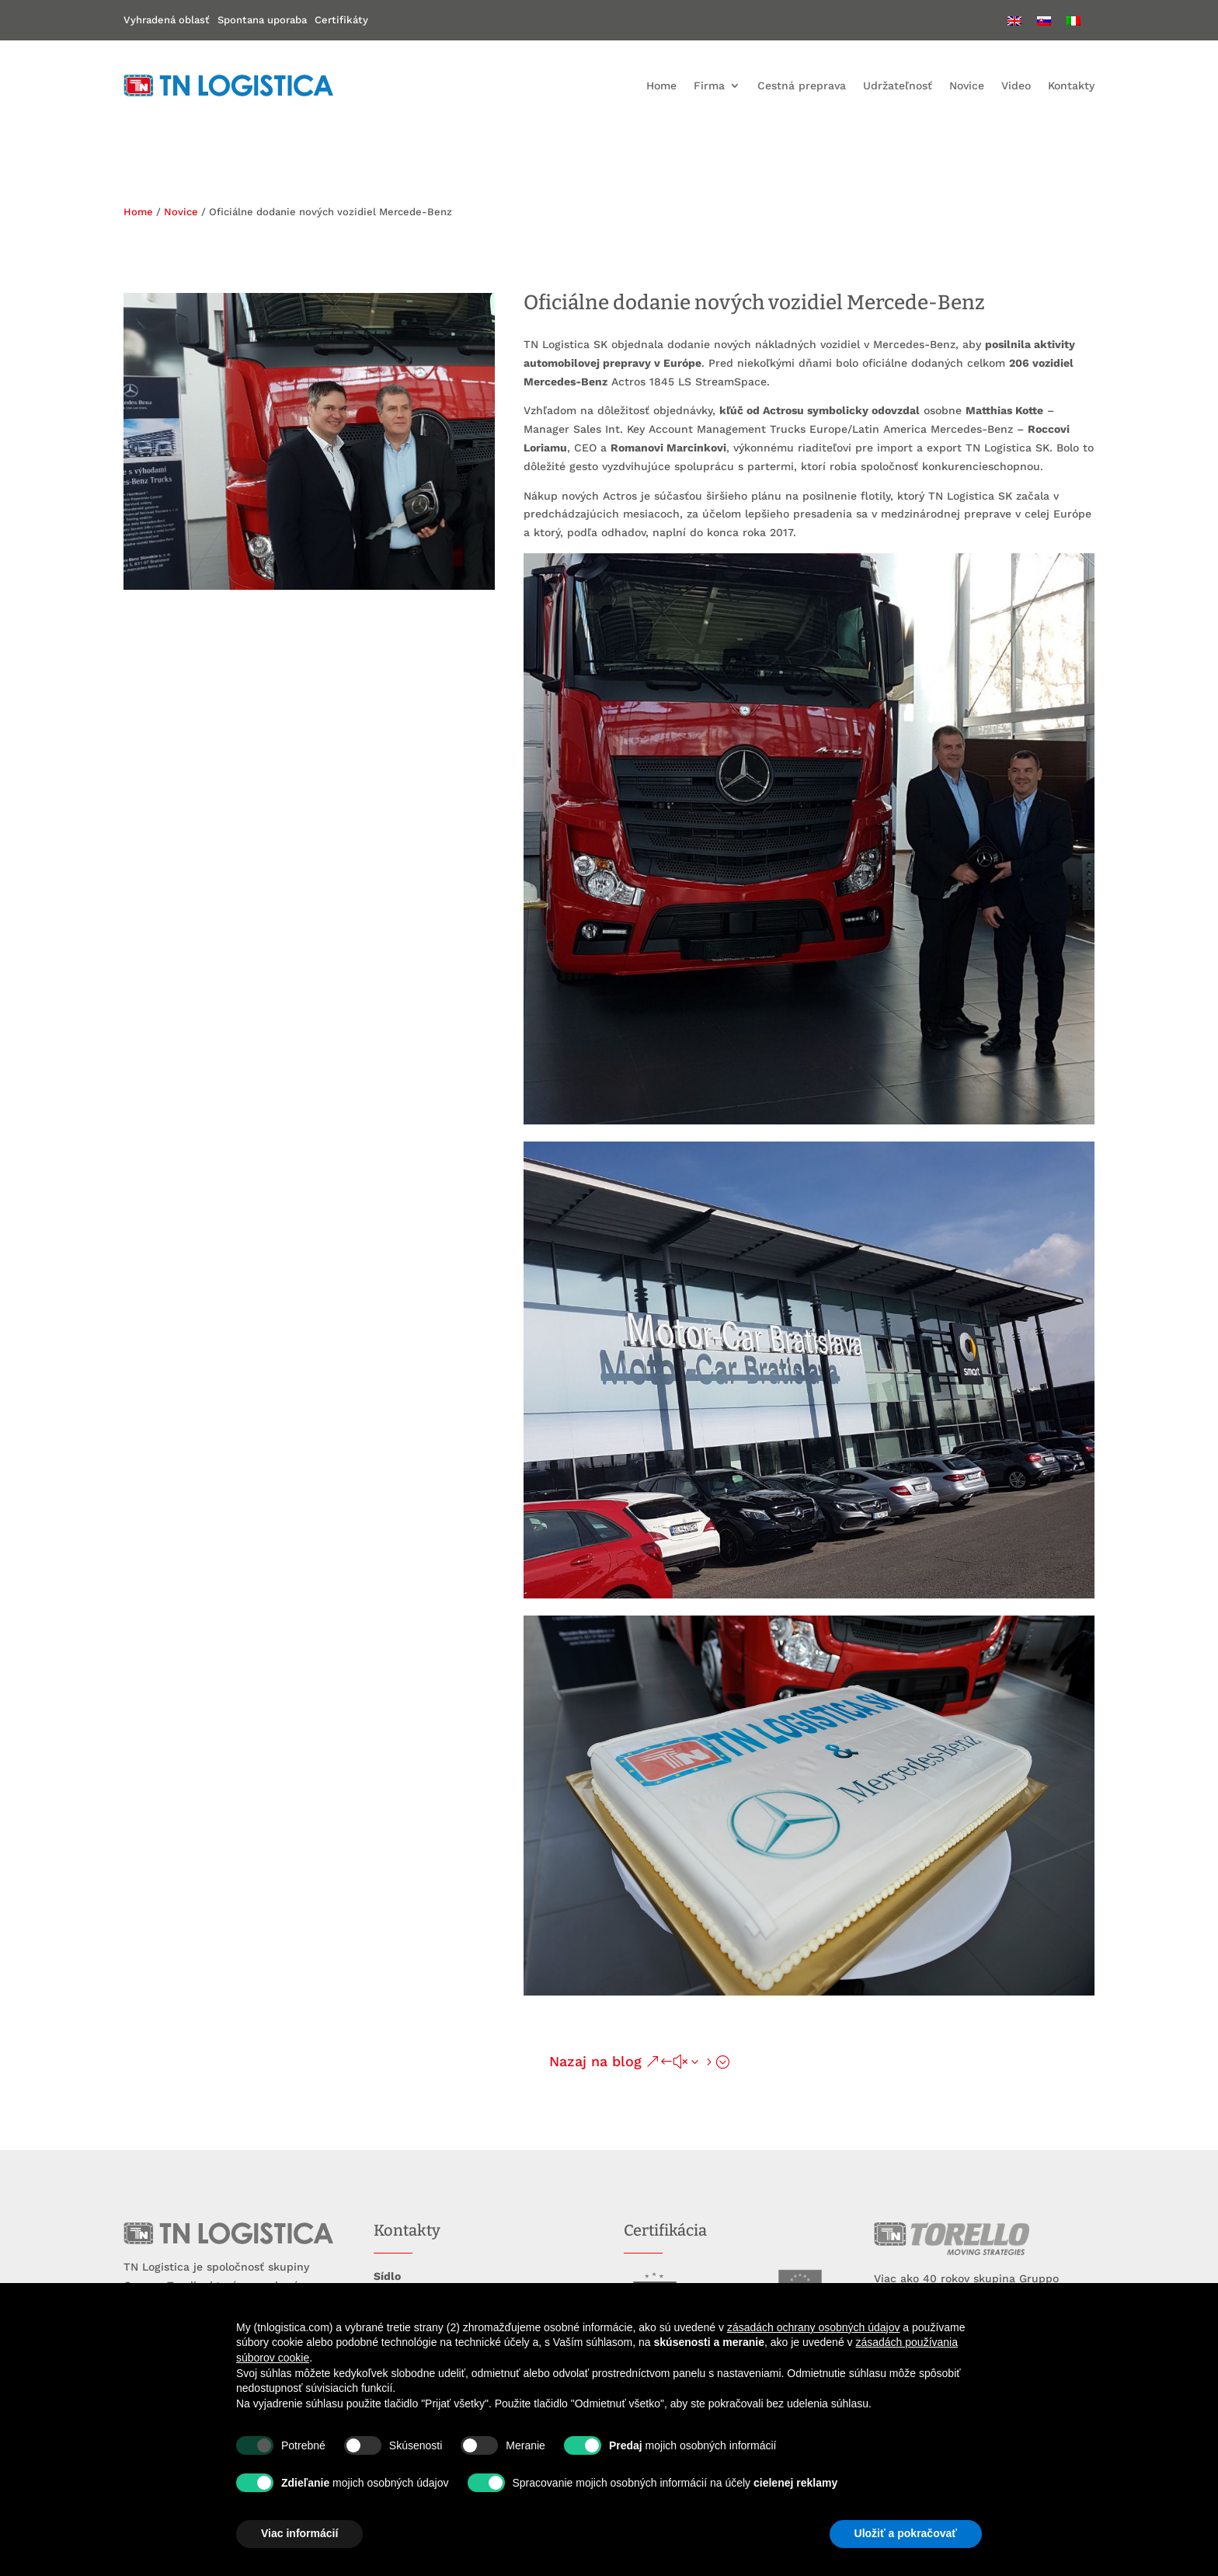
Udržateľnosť (897, 85)
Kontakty (1071, 85)
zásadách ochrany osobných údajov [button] (813, 2327)
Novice (966, 85)
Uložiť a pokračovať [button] (905, 2533)
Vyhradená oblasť (167, 20)
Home (661, 85)
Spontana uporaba (262, 20)
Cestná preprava (801, 85)
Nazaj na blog (595, 2061)
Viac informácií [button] (299, 2533)
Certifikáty (341, 20)
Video (1016, 85)
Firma (709, 85)
